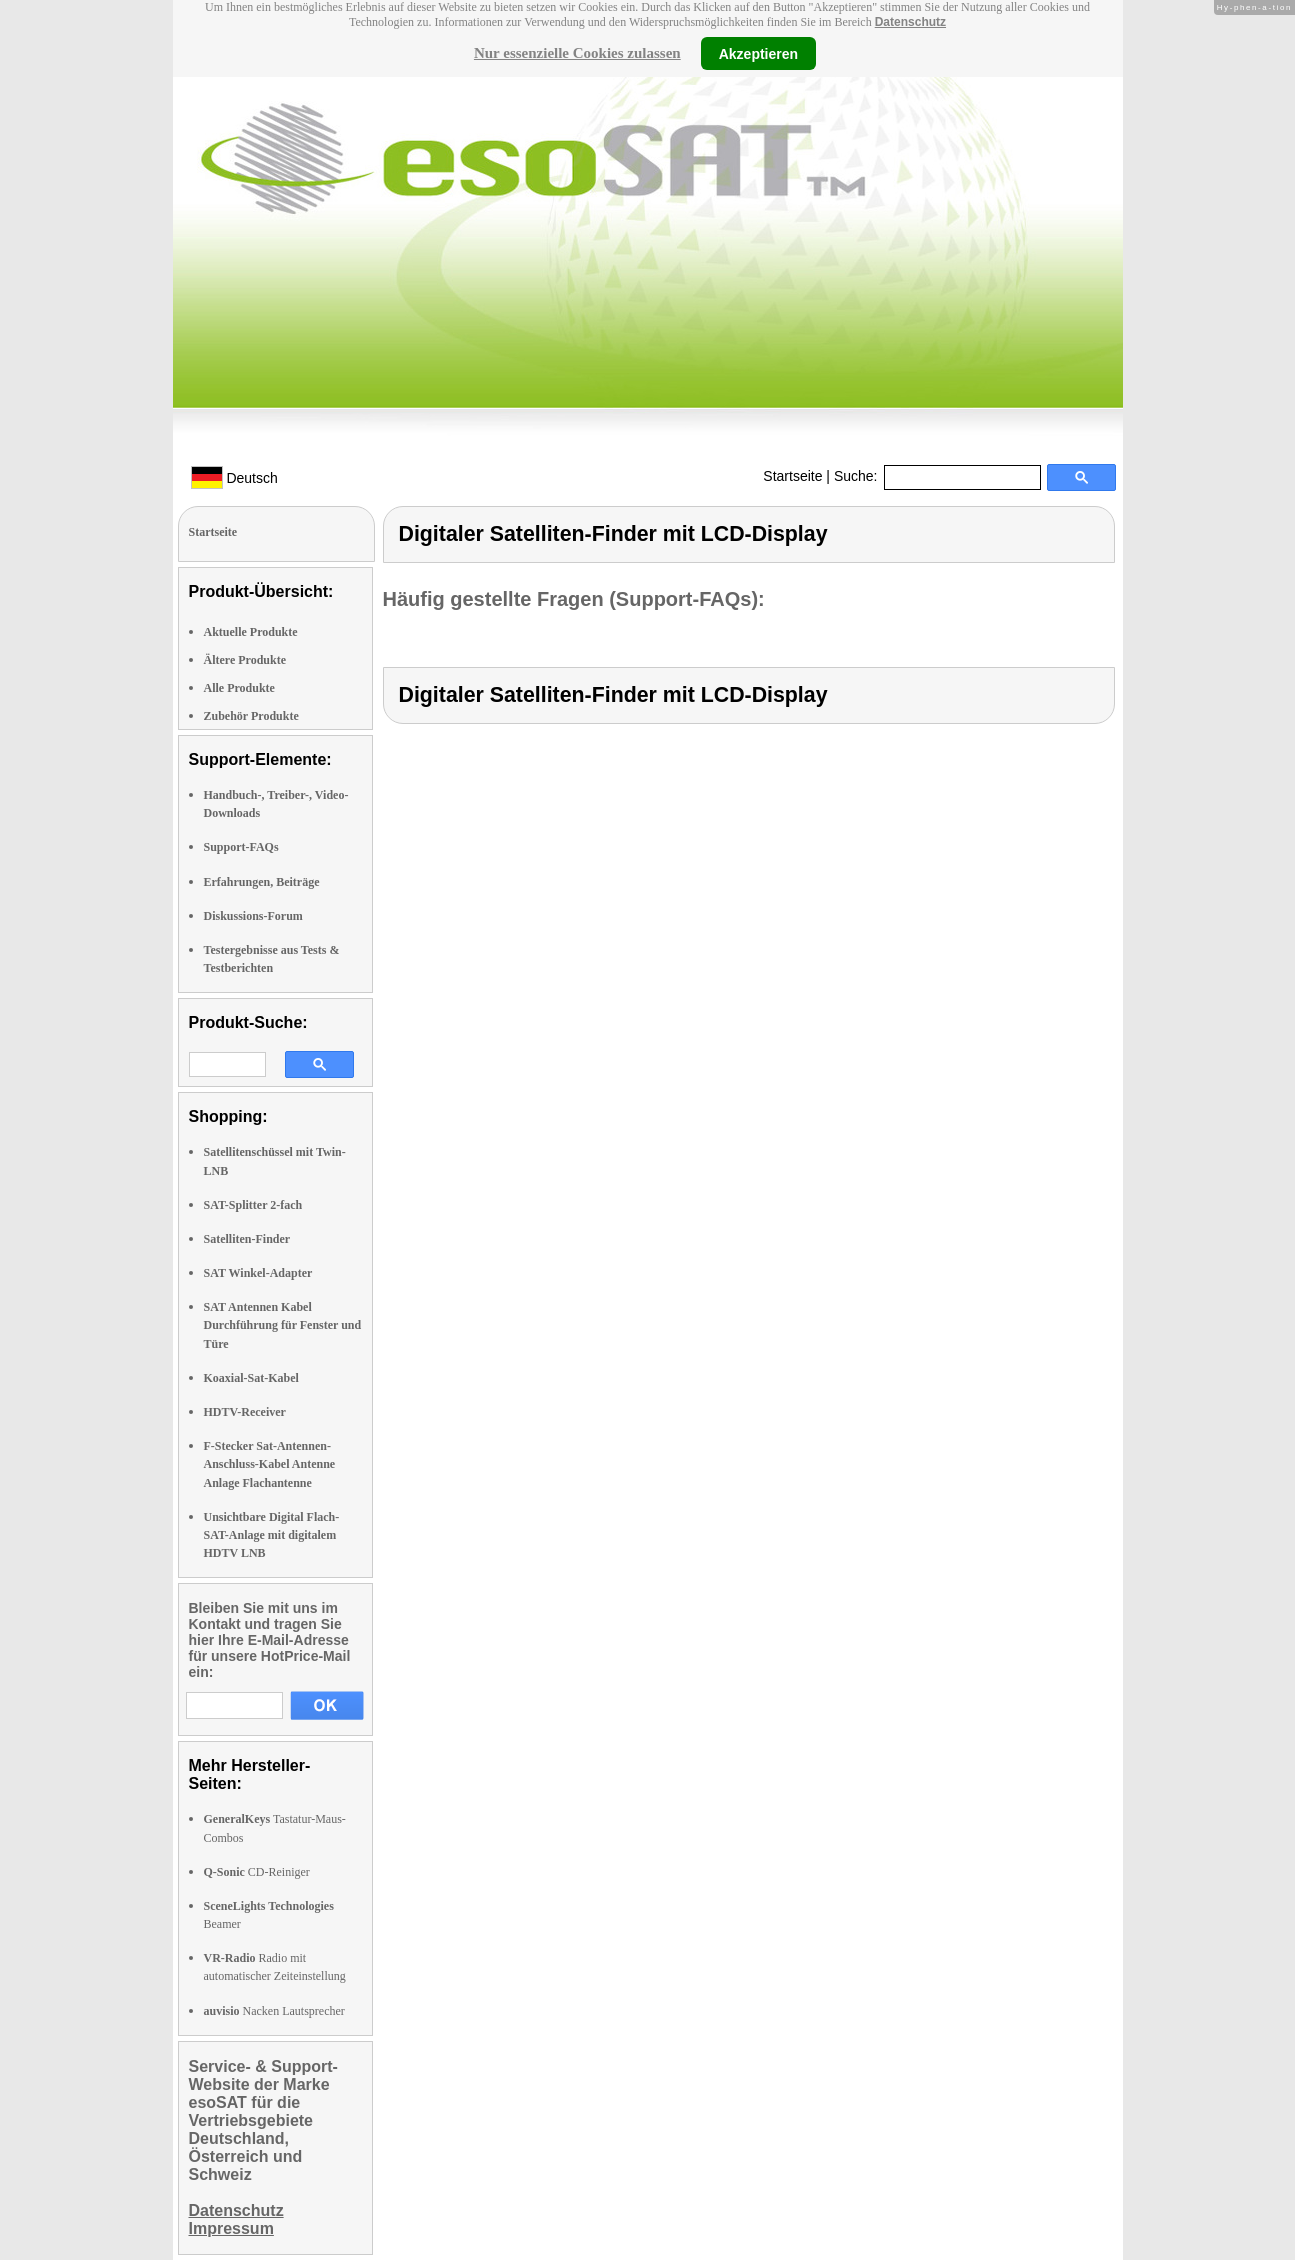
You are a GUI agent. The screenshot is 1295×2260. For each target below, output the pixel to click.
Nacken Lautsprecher (274, 2011)
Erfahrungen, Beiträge (262, 882)
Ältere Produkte (245, 660)
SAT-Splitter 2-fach (253, 1205)
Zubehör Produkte (251, 716)
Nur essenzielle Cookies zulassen (577, 53)
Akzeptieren (758, 53)
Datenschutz (910, 22)
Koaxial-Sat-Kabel (251, 1378)
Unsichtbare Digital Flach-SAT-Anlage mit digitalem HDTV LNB (272, 1535)
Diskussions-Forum (253, 916)
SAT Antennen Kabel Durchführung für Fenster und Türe (283, 1325)
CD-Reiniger (257, 1872)
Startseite (792, 476)
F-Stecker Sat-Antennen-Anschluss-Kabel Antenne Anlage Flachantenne (270, 1464)
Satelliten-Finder (247, 1239)
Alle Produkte (239, 688)
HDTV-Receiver (245, 1412)
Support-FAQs (241, 847)
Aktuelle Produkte (251, 632)
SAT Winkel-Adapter (258, 1273)
